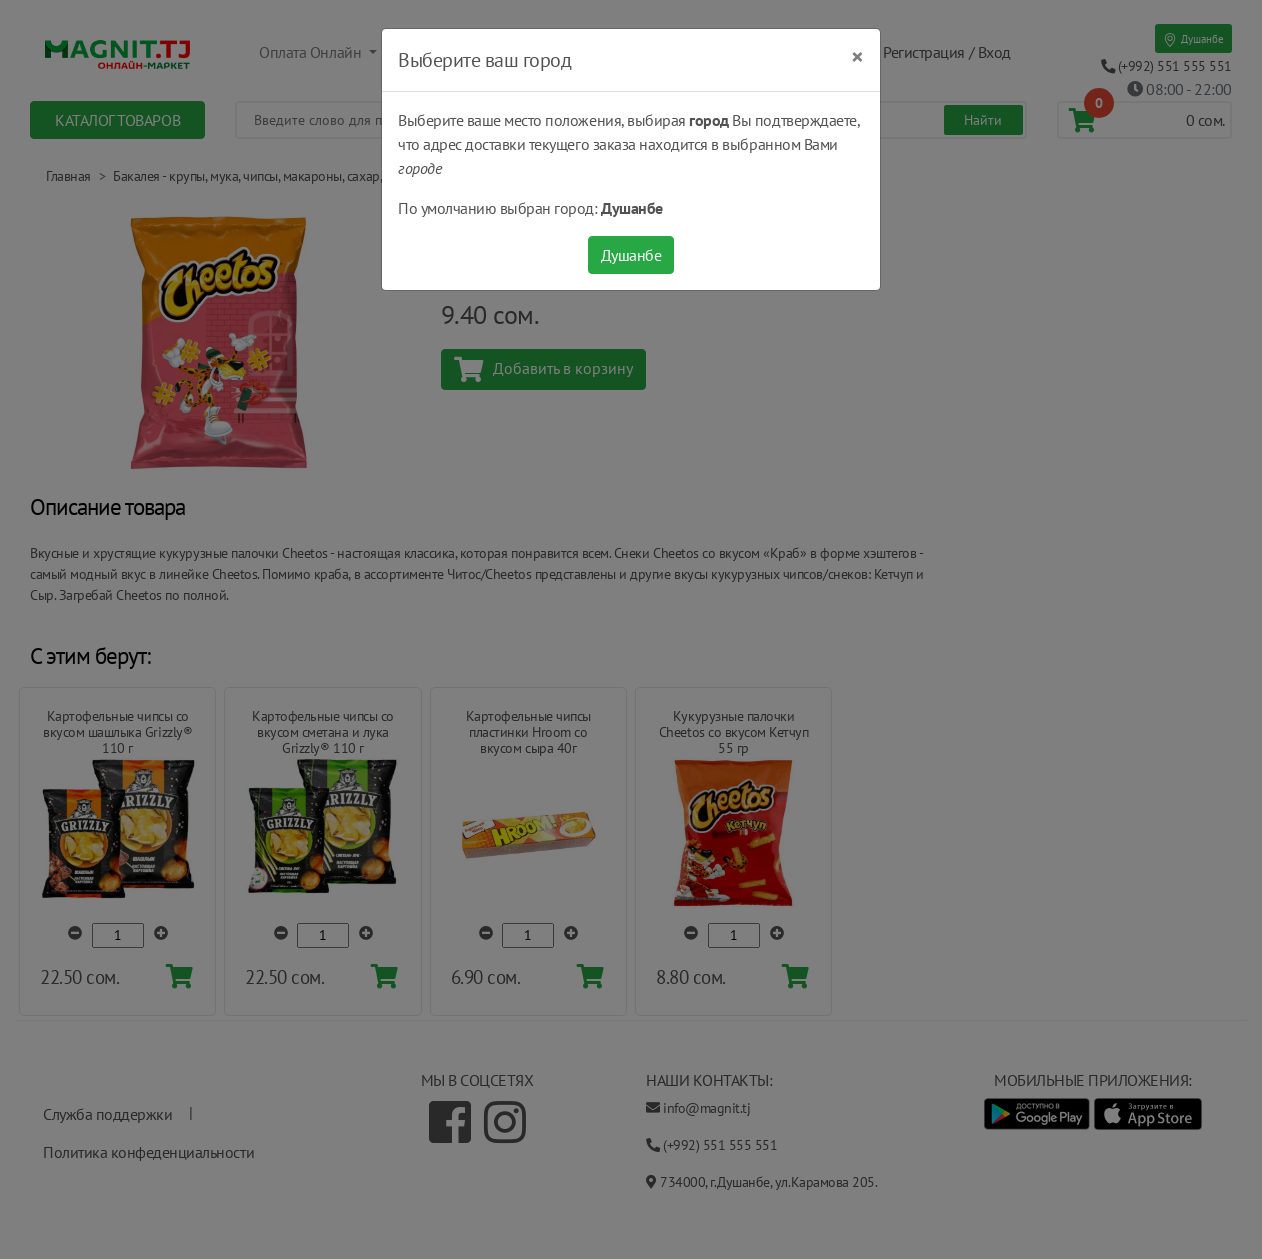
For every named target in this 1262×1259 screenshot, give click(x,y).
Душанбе (631, 255)
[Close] (857, 57)
